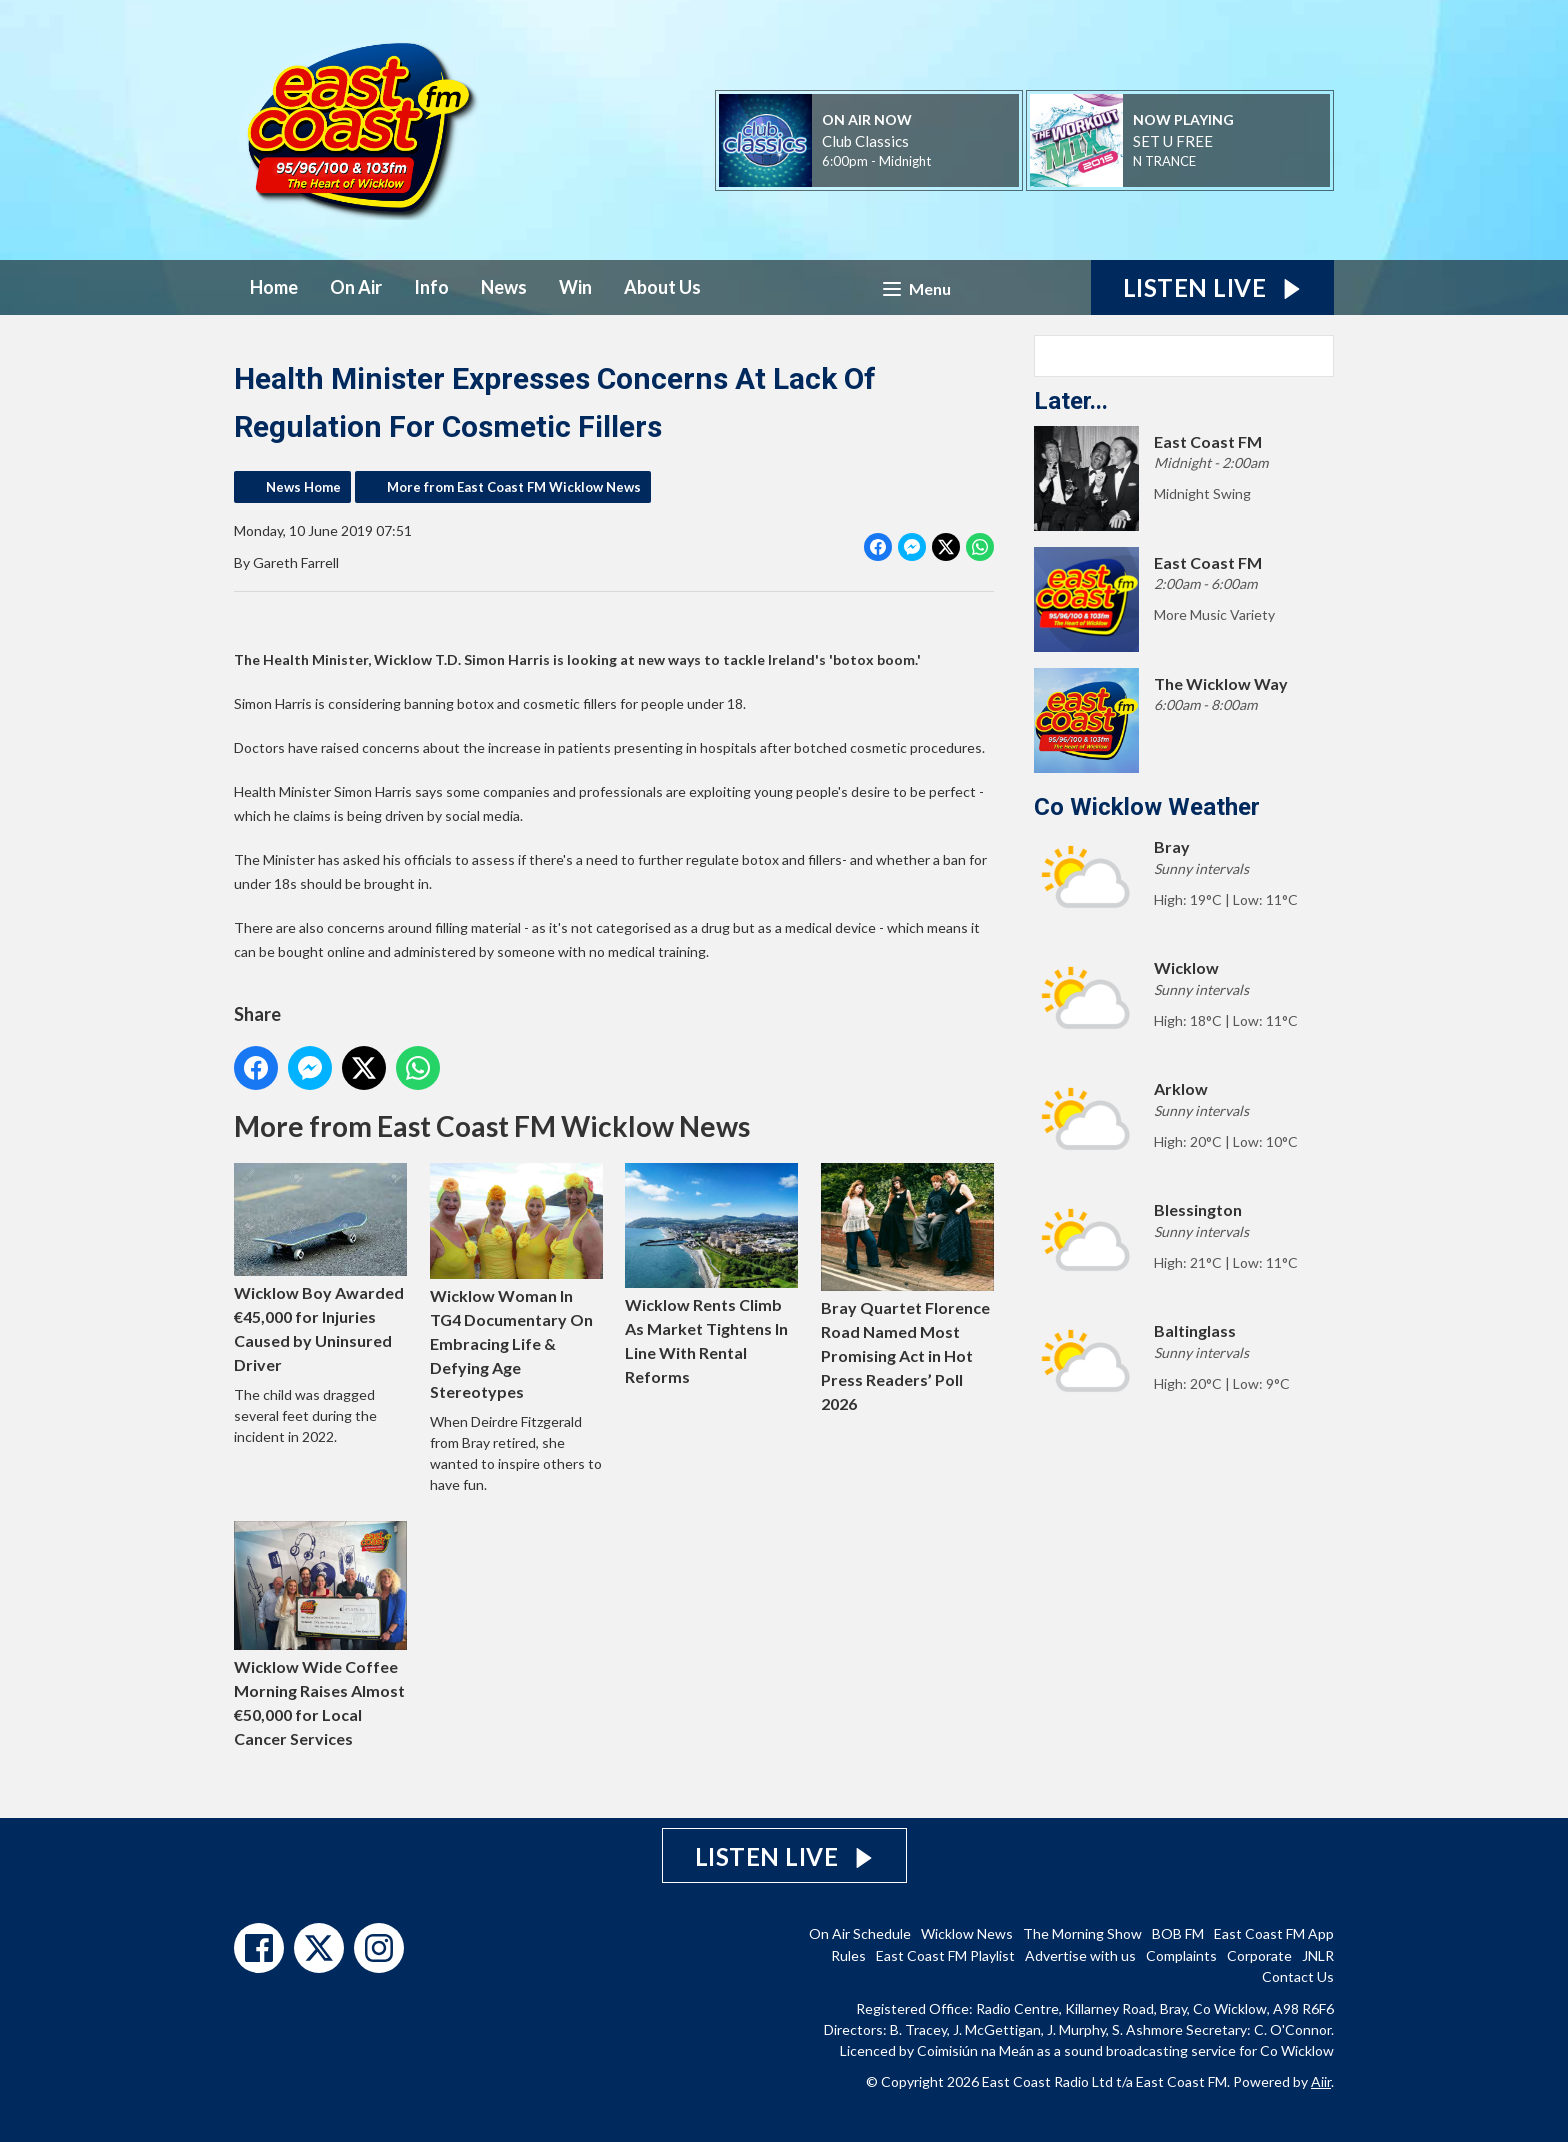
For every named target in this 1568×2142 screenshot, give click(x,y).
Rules (848, 1955)
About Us (662, 287)
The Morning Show (1082, 1933)
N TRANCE (1164, 161)
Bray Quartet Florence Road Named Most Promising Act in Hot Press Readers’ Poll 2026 (907, 1287)
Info (431, 287)
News (504, 287)
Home (274, 287)
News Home (303, 487)
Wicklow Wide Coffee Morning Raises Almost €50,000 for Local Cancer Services (320, 1635)
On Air (356, 287)
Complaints (1181, 1955)
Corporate (1259, 1955)
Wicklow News (967, 1933)
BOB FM (1178, 1933)
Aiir (1321, 2081)
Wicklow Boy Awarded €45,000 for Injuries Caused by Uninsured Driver (320, 1268)
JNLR (1318, 1955)
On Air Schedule (860, 1933)
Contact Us (1298, 1976)
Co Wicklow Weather (1147, 807)
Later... (1071, 401)
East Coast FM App (1274, 1933)
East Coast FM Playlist (945, 1955)
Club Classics (865, 141)
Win (575, 287)
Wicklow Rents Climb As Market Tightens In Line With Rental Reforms (711, 1274)
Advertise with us (1080, 1955)
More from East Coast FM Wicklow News (514, 487)
